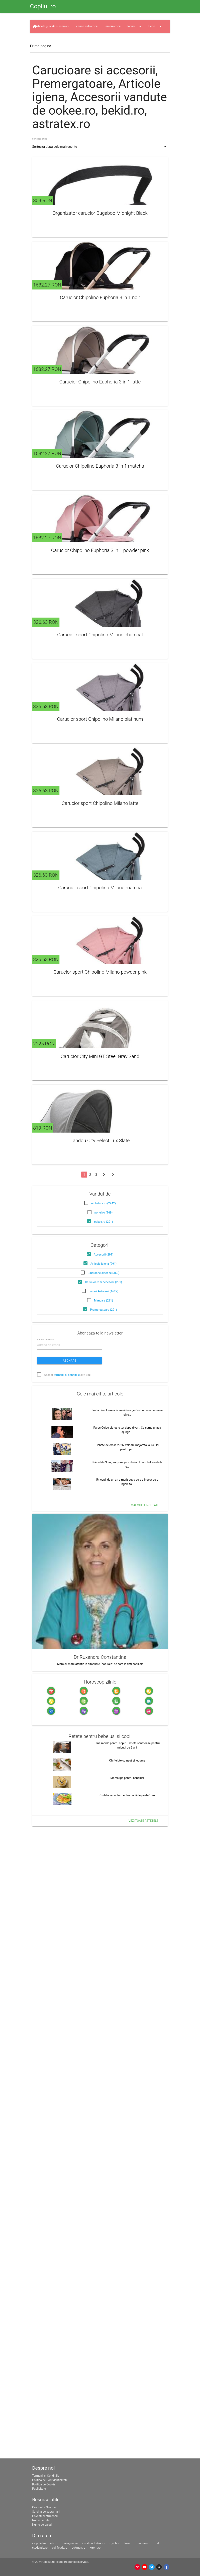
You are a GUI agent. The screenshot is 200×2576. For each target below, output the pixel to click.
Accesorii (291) (103, 1304)
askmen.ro (78, 2547)
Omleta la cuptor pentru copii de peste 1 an (127, 2242)
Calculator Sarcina (44, 2507)
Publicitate (39, 2488)
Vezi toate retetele (143, 2268)
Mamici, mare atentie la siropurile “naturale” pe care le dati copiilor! (100, 1938)
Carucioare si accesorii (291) (103, 1332)
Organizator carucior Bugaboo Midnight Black (100, 263)
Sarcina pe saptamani (46, 2511)
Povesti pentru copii (45, 2516)
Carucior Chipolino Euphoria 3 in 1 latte (100, 431)
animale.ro (144, 2543)
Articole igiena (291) (103, 1313)
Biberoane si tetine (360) (103, 1322)
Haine (65, 89)
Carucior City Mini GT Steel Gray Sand (100, 1106)
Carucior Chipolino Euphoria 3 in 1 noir (100, 347)
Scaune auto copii (86, 76)
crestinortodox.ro (93, 2543)
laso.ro (129, 2543)
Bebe (156, 76)
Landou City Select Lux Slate (100, 1190)
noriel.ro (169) (103, 1262)
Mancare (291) (103, 1350)
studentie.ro (40, 2547)
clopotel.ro (39, 2543)
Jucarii (43, 89)
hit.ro (159, 2543)
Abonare (69, 1461)
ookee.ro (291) (103, 1271)
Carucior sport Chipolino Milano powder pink (100, 1022)
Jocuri (134, 76)
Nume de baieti (42, 2524)
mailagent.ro (70, 2543)
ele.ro (53, 2543)
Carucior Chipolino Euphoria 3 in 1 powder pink (100, 600)
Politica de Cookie (43, 2484)
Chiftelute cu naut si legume (127, 2207)
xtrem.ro (95, 2547)
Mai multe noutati (144, 1728)
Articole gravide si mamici (52, 76)
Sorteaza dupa (39, 188)
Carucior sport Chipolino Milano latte (100, 853)
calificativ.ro (59, 2547)
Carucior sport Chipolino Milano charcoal (100, 684)
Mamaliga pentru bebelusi (127, 2225)
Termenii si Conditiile (45, 2475)
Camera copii (112, 76)
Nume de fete (41, 2520)
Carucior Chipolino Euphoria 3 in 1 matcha (100, 516)
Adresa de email (45, 1440)
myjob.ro (114, 2543)
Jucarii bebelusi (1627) (103, 1341)
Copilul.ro (43, 6)
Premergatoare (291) (103, 1359)
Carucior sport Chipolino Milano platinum (100, 769)
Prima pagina (40, 96)
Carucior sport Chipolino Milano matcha (100, 937)
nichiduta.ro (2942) (103, 1253)
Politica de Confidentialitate (50, 2480)
